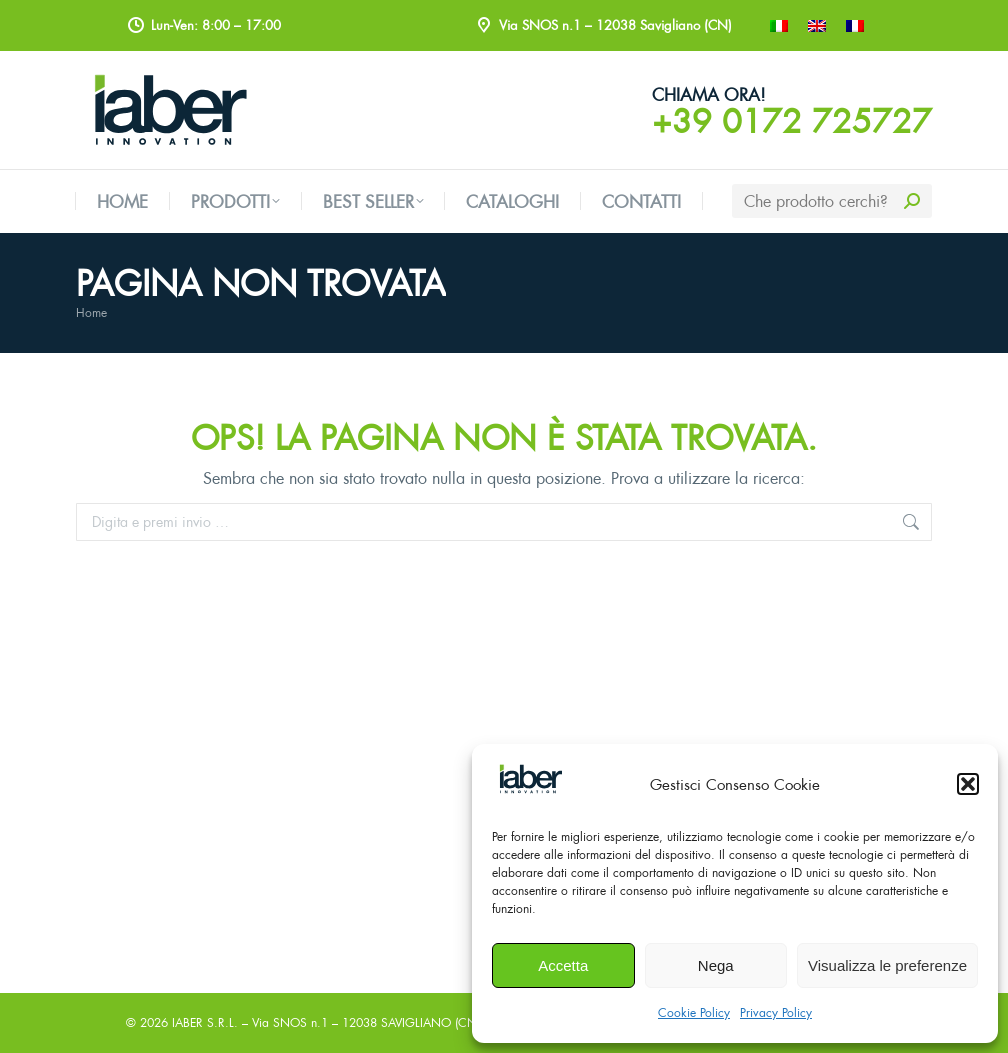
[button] (968, 784)
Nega (716, 965)
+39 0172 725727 (792, 121)
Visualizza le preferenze (887, 965)
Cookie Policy (694, 1012)
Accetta (563, 965)
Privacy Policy (776, 1012)
